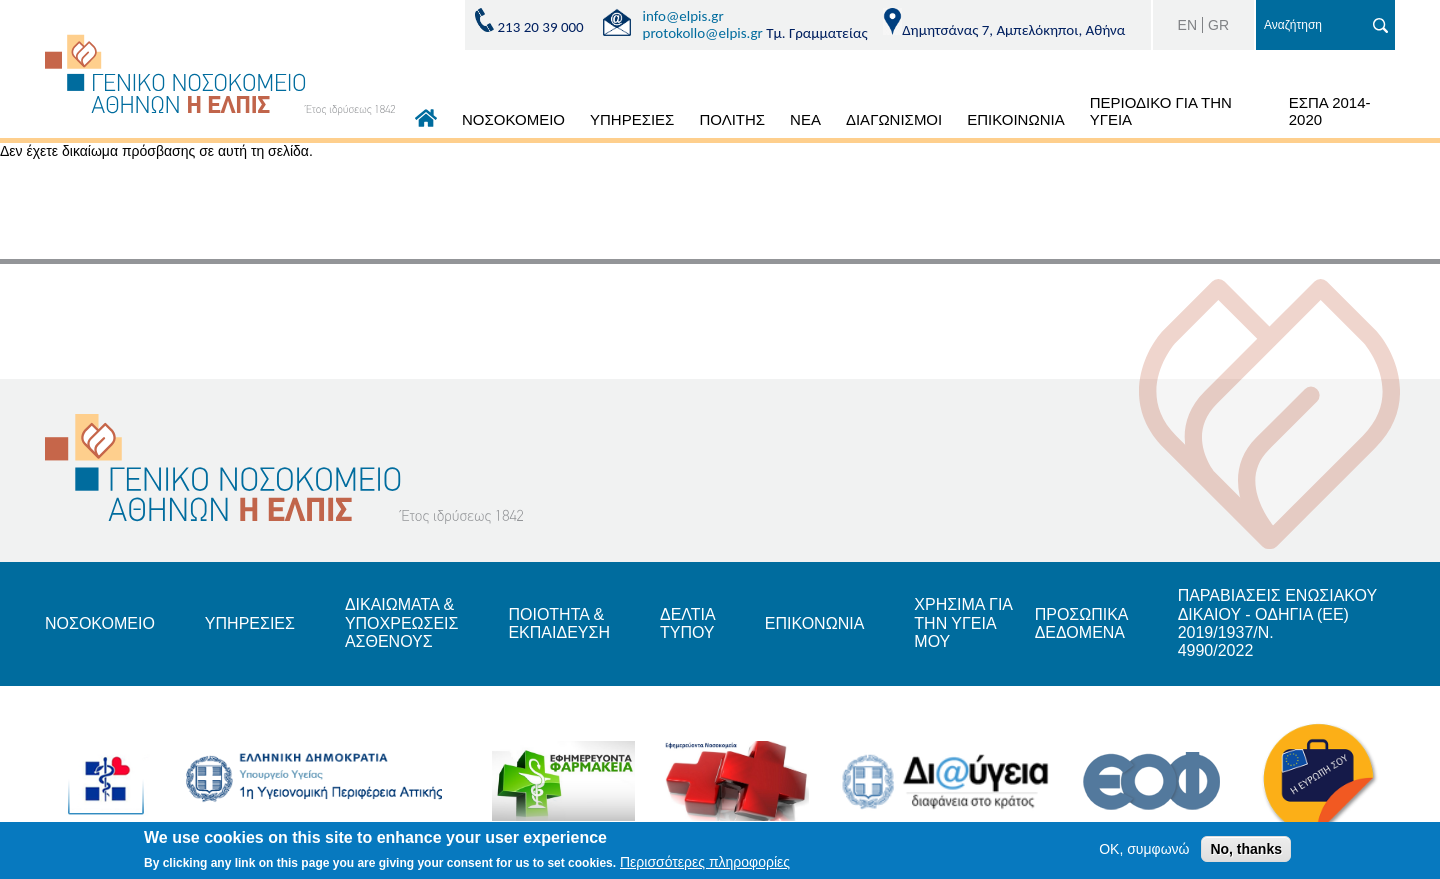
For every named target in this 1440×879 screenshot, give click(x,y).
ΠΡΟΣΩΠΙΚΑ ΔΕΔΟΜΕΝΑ (1081, 623)
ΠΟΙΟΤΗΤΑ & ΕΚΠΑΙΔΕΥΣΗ (559, 623)
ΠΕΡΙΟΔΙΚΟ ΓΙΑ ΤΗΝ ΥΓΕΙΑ (1161, 111)
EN (1187, 25)
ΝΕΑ (805, 119)
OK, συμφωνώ (1144, 849)
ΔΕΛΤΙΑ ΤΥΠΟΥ (687, 623)
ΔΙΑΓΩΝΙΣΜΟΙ (894, 119)
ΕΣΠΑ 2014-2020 (1330, 111)
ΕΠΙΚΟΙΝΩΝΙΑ (1015, 119)
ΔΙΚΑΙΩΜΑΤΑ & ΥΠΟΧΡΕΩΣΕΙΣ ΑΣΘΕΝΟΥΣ (402, 623)
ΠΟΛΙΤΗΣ (732, 119)
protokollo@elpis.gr (703, 33)
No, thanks (1246, 849)
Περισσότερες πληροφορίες (705, 863)
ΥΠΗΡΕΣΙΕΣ (632, 119)
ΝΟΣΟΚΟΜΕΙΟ (513, 119)
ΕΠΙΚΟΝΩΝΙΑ (814, 623)
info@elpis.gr (683, 16)
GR (1218, 25)
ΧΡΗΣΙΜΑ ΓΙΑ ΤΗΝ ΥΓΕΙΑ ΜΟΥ (963, 623)
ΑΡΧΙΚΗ (426, 123)
